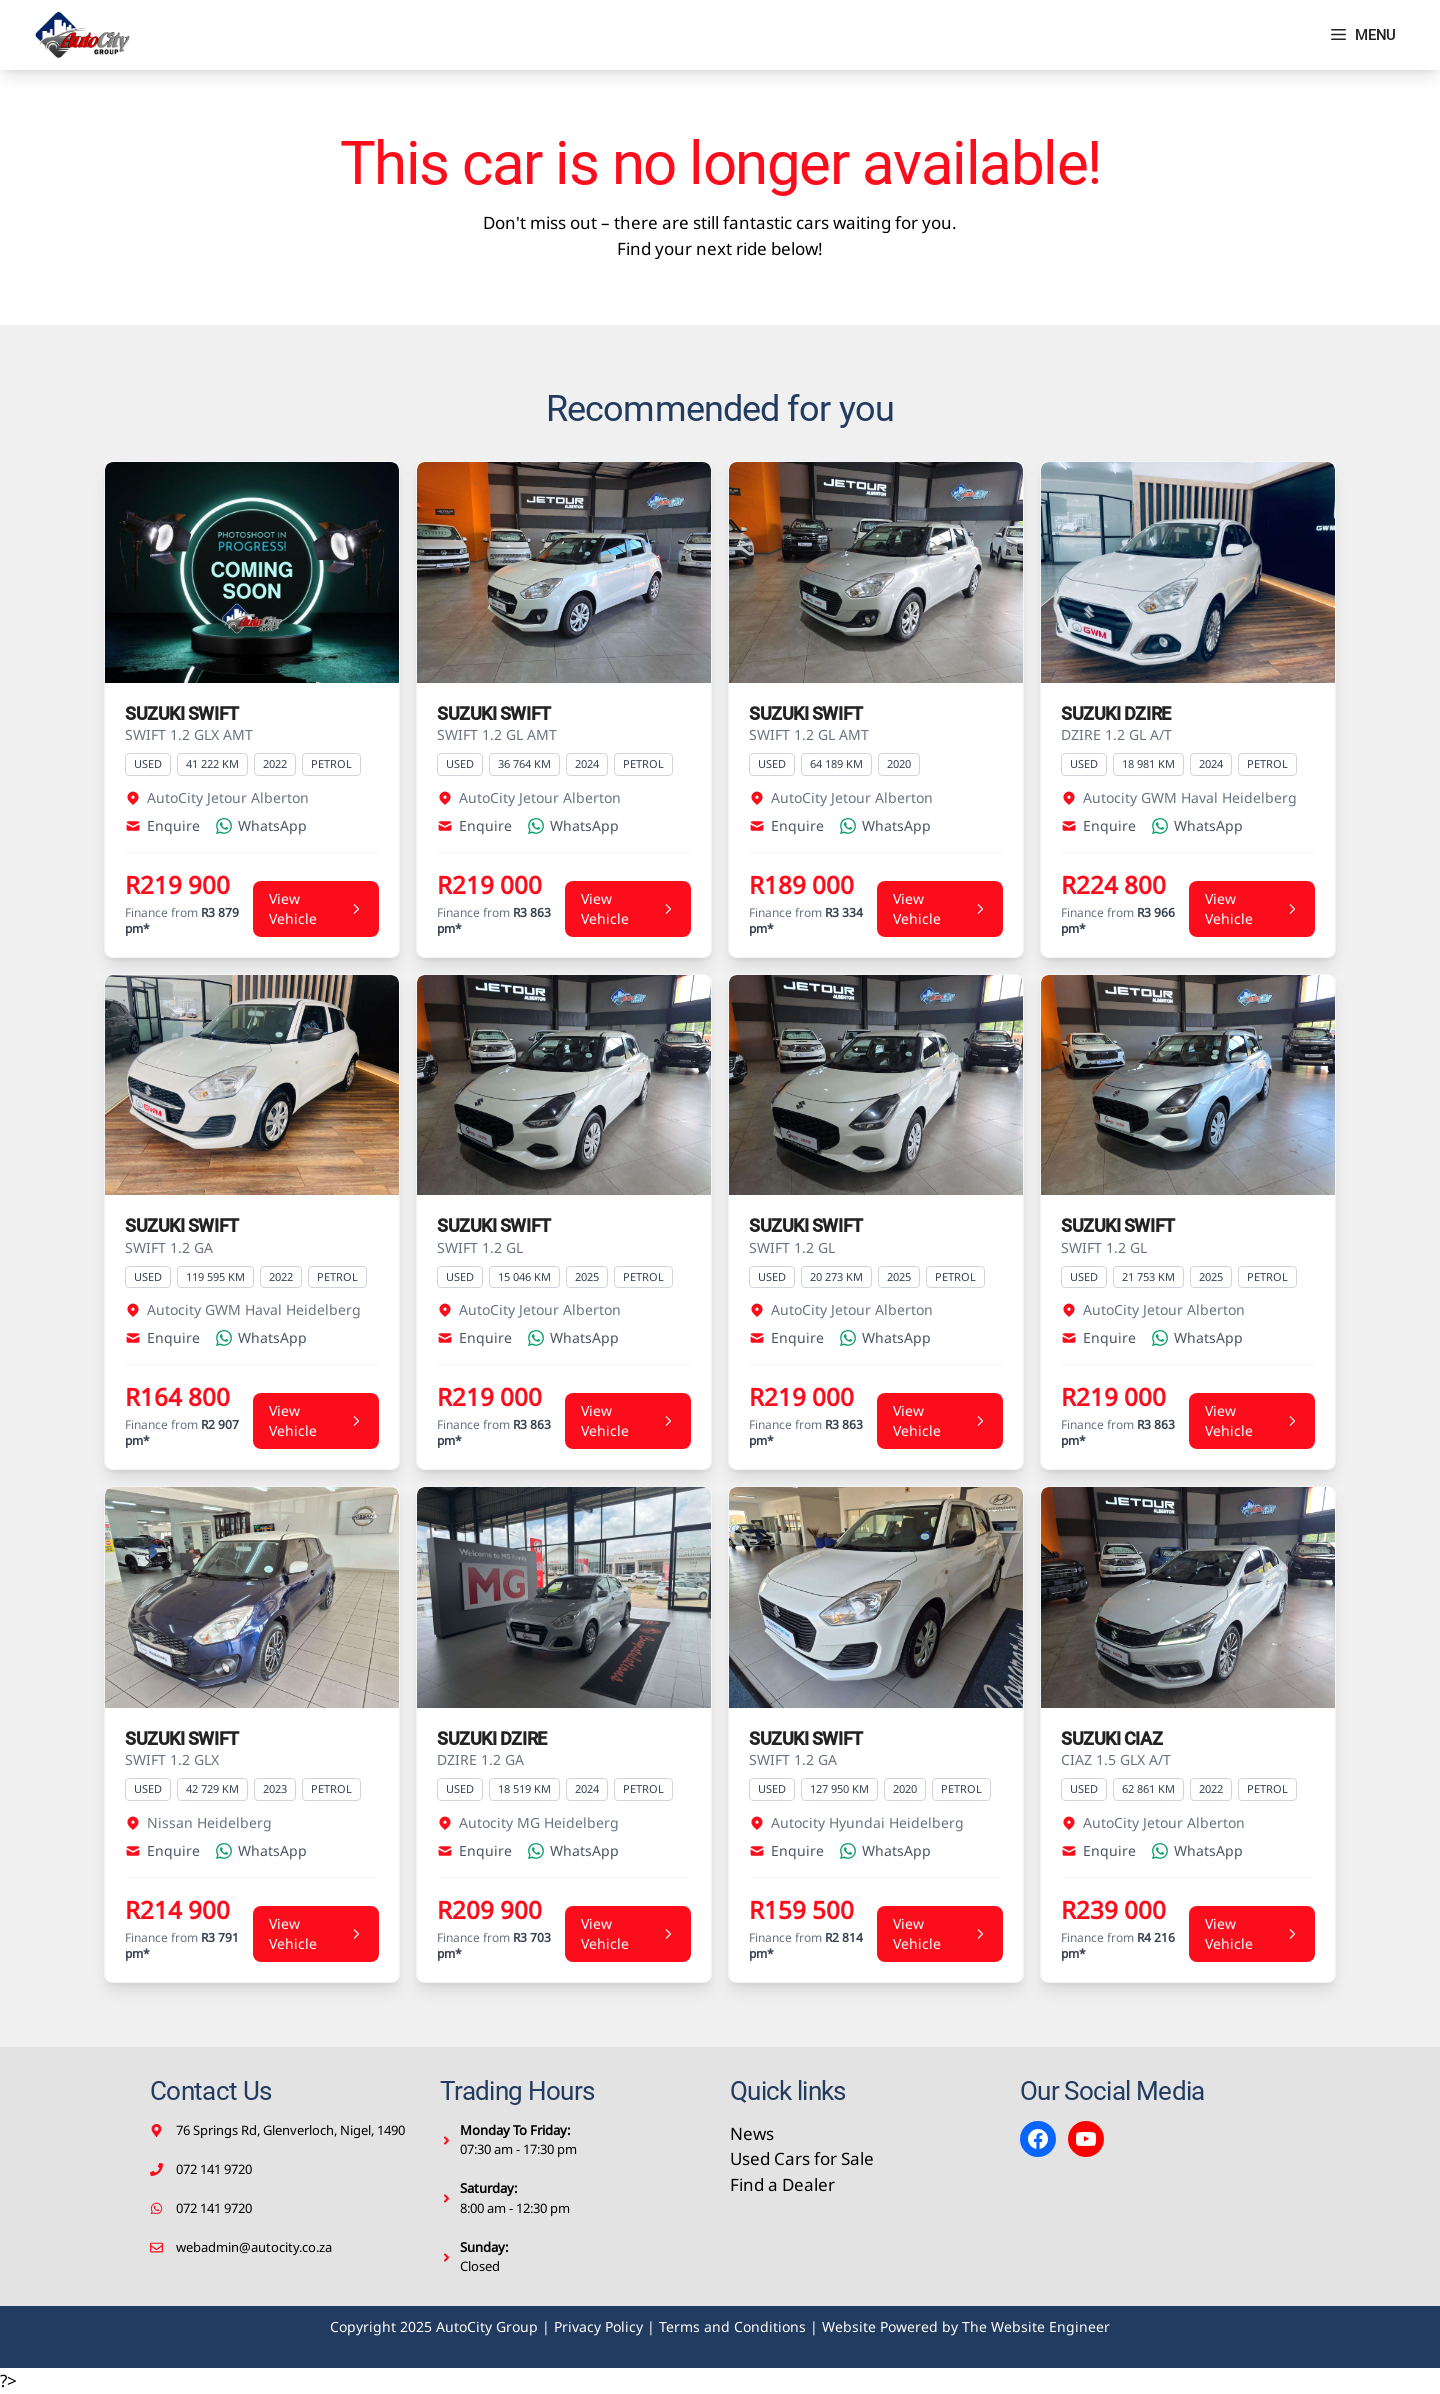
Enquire (162, 825)
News (752, 2133)
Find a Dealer (782, 2184)
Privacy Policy (598, 2326)
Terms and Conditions (732, 2326)
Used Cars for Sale (802, 2158)
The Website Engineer (1036, 2326)
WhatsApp (261, 825)
